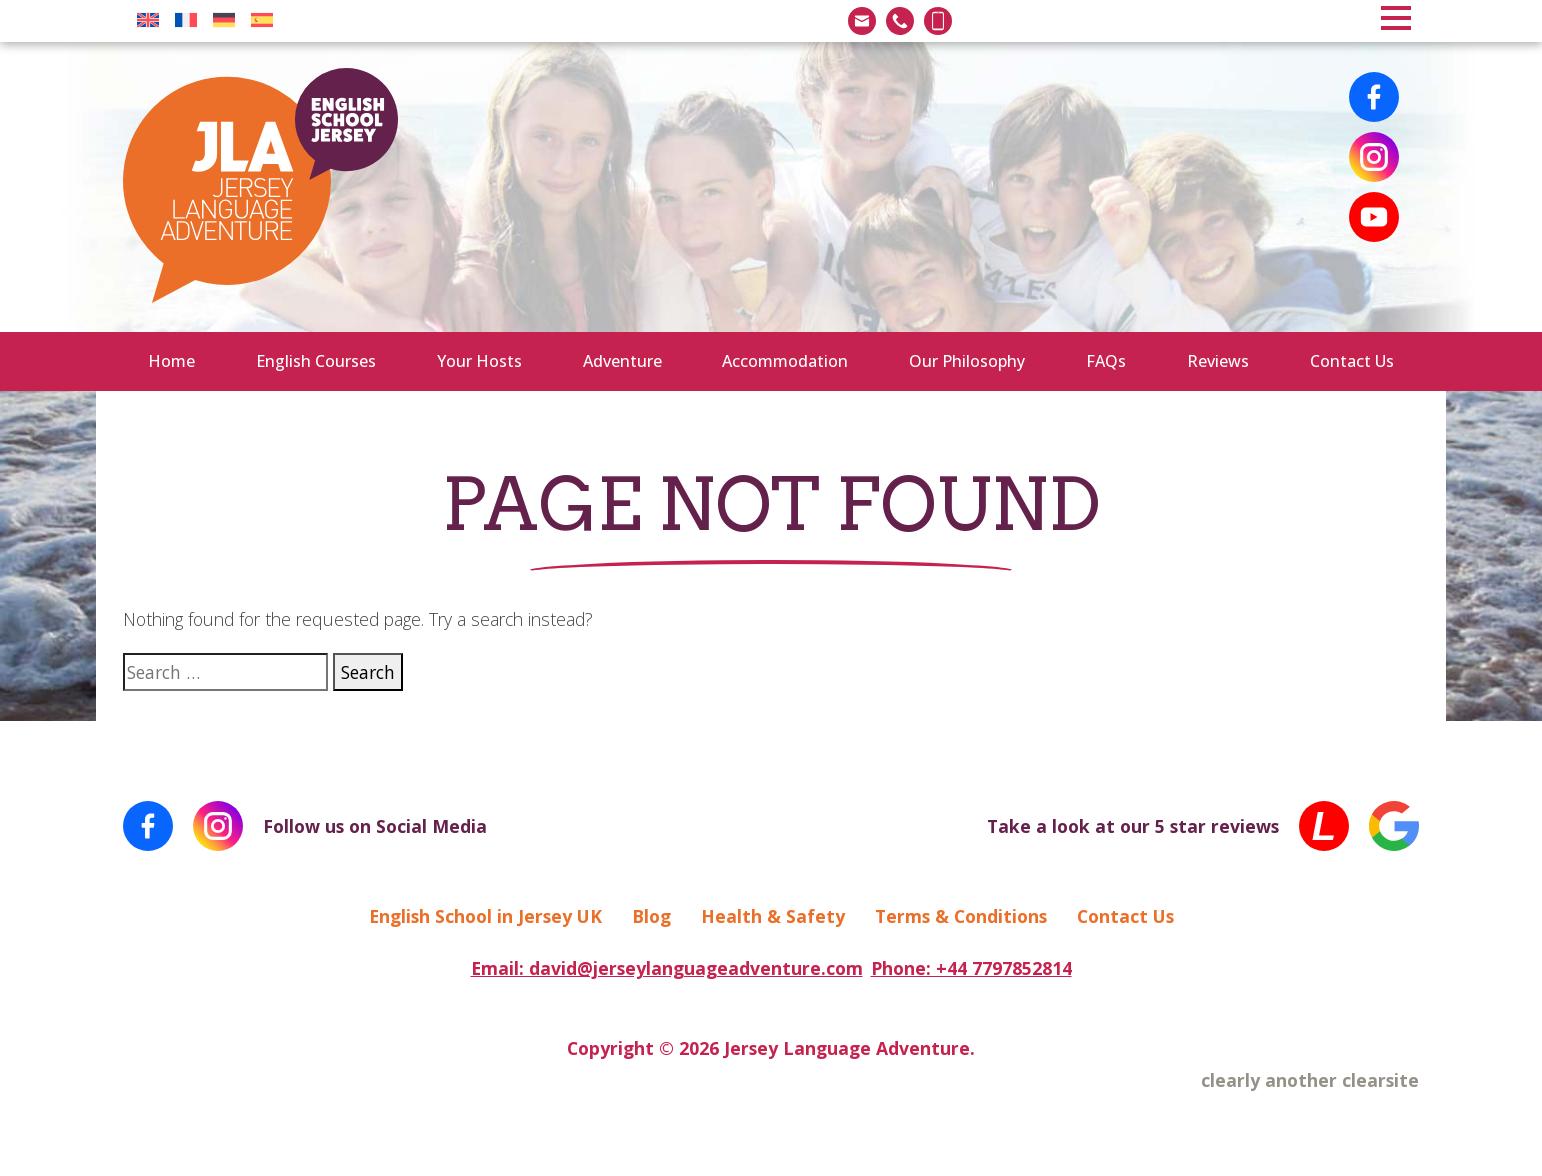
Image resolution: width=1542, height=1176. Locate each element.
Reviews (1218, 361)
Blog (651, 916)
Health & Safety (773, 916)
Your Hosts (479, 361)
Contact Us (1352, 361)
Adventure (622, 361)
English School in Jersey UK (485, 916)
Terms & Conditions (961, 916)
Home (171, 361)
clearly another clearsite (1310, 1080)
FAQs (1106, 361)
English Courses (316, 361)
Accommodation (785, 361)
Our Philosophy (967, 361)
